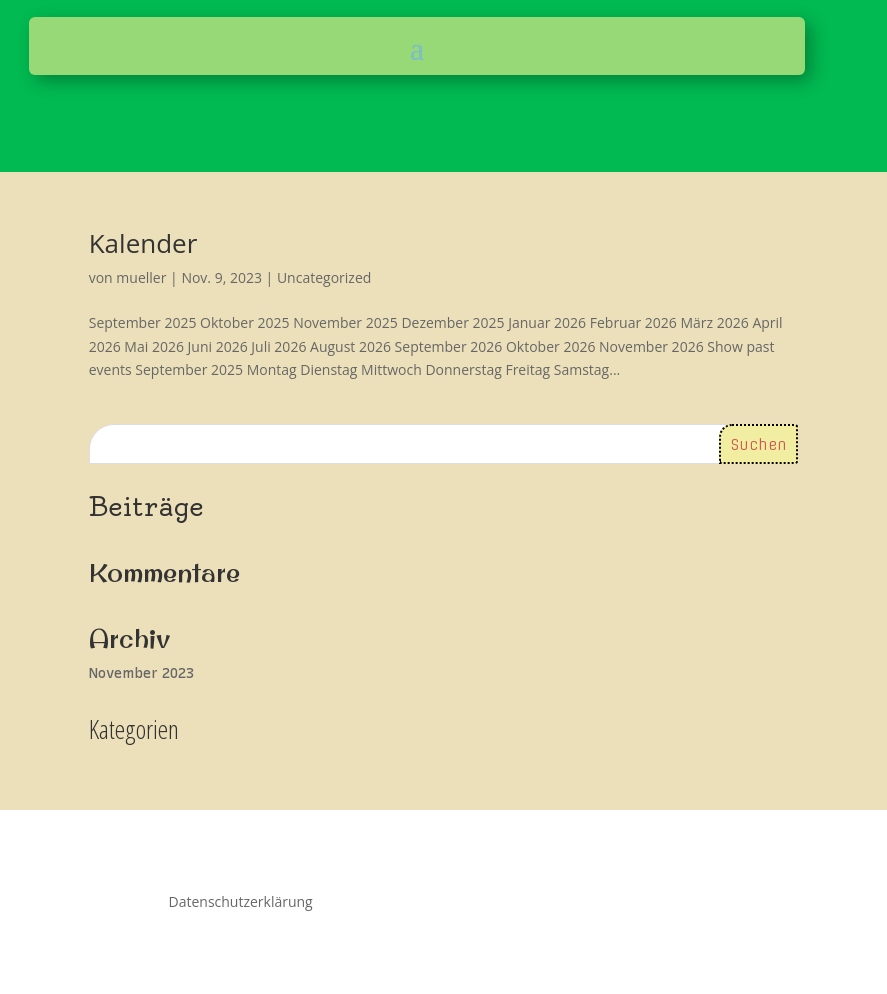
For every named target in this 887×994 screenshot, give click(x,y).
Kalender (143, 243)
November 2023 (141, 673)
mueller (141, 277)
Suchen (759, 445)
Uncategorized (324, 277)
